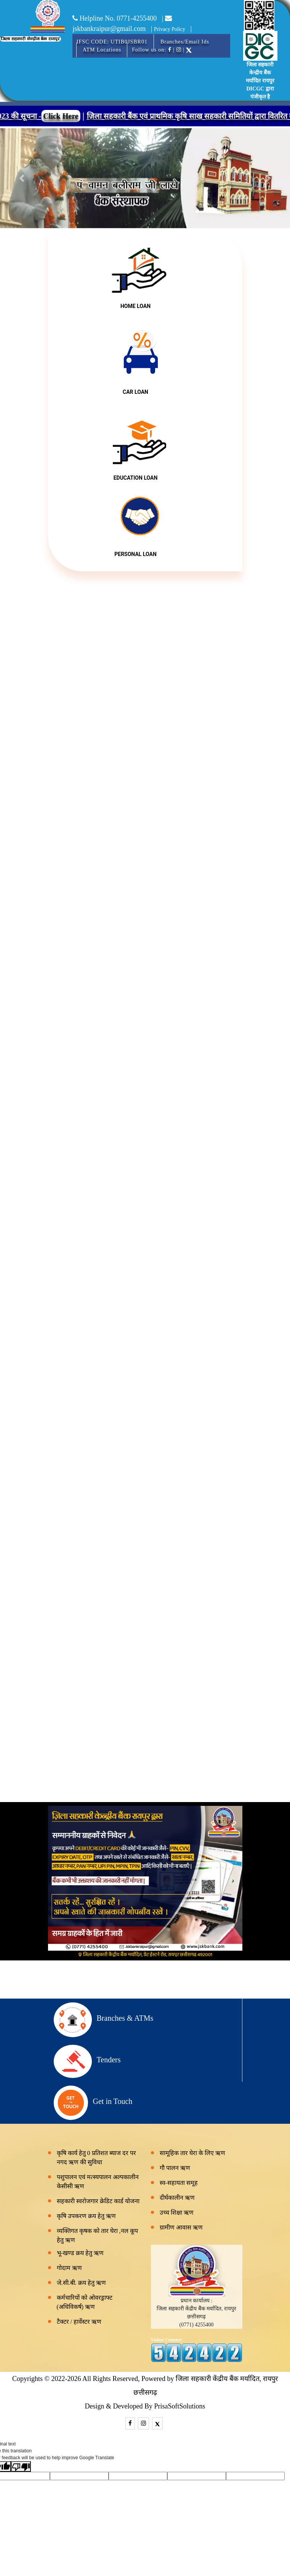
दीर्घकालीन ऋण (177, 2197)
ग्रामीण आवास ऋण (181, 2227)
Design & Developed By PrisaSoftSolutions (145, 2406)
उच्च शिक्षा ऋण (177, 2212)
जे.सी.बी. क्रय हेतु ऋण (81, 2282)
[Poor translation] (21, 2466)
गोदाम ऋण (69, 2268)
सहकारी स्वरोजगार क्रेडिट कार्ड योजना (98, 2201)
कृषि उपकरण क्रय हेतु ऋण (86, 2216)
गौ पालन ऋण (175, 2168)
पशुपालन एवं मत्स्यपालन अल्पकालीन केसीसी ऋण (98, 2181)
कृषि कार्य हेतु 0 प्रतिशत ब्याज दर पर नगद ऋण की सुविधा (96, 2157)
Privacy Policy (169, 29)
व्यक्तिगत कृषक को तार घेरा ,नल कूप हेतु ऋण (97, 2235)
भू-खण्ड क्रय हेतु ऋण (80, 2253)
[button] (21, 178)
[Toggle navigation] (81, 43)
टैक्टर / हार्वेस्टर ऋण (79, 2321)
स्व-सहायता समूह (179, 2182)
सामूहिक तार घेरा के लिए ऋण (192, 2153)
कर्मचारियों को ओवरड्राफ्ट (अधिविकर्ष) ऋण (84, 2302)
